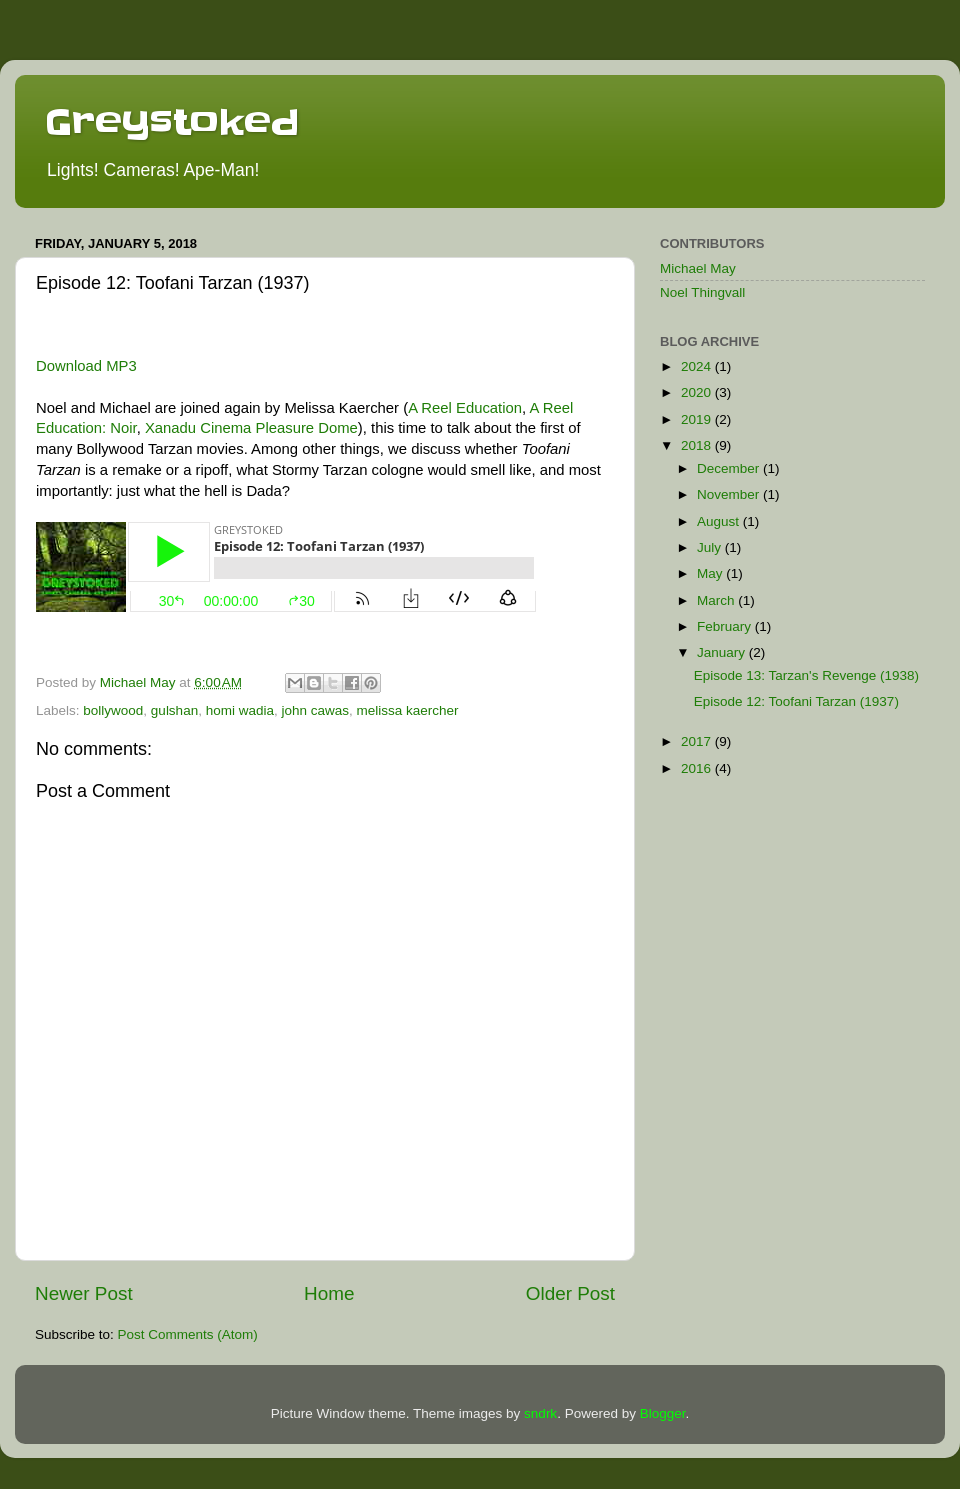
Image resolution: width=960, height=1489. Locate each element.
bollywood (113, 710)
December (730, 468)
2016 (698, 768)
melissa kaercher (408, 710)
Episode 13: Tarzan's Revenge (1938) (806, 675)
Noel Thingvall (702, 292)
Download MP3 (86, 366)
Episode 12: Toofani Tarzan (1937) (796, 701)
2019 (698, 419)
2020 (698, 392)
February (726, 626)
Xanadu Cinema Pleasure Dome (251, 428)
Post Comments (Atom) (188, 1334)
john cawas (315, 710)
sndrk (540, 1413)
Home (329, 1293)
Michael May (698, 268)
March (717, 600)
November (730, 494)
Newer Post (84, 1293)
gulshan (174, 710)
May (711, 573)
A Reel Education (465, 408)
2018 (698, 445)
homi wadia (240, 710)
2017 (698, 741)
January (723, 652)
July (711, 547)
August (720, 521)
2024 (698, 366)
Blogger (663, 1413)
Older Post (570, 1293)
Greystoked (172, 122)
